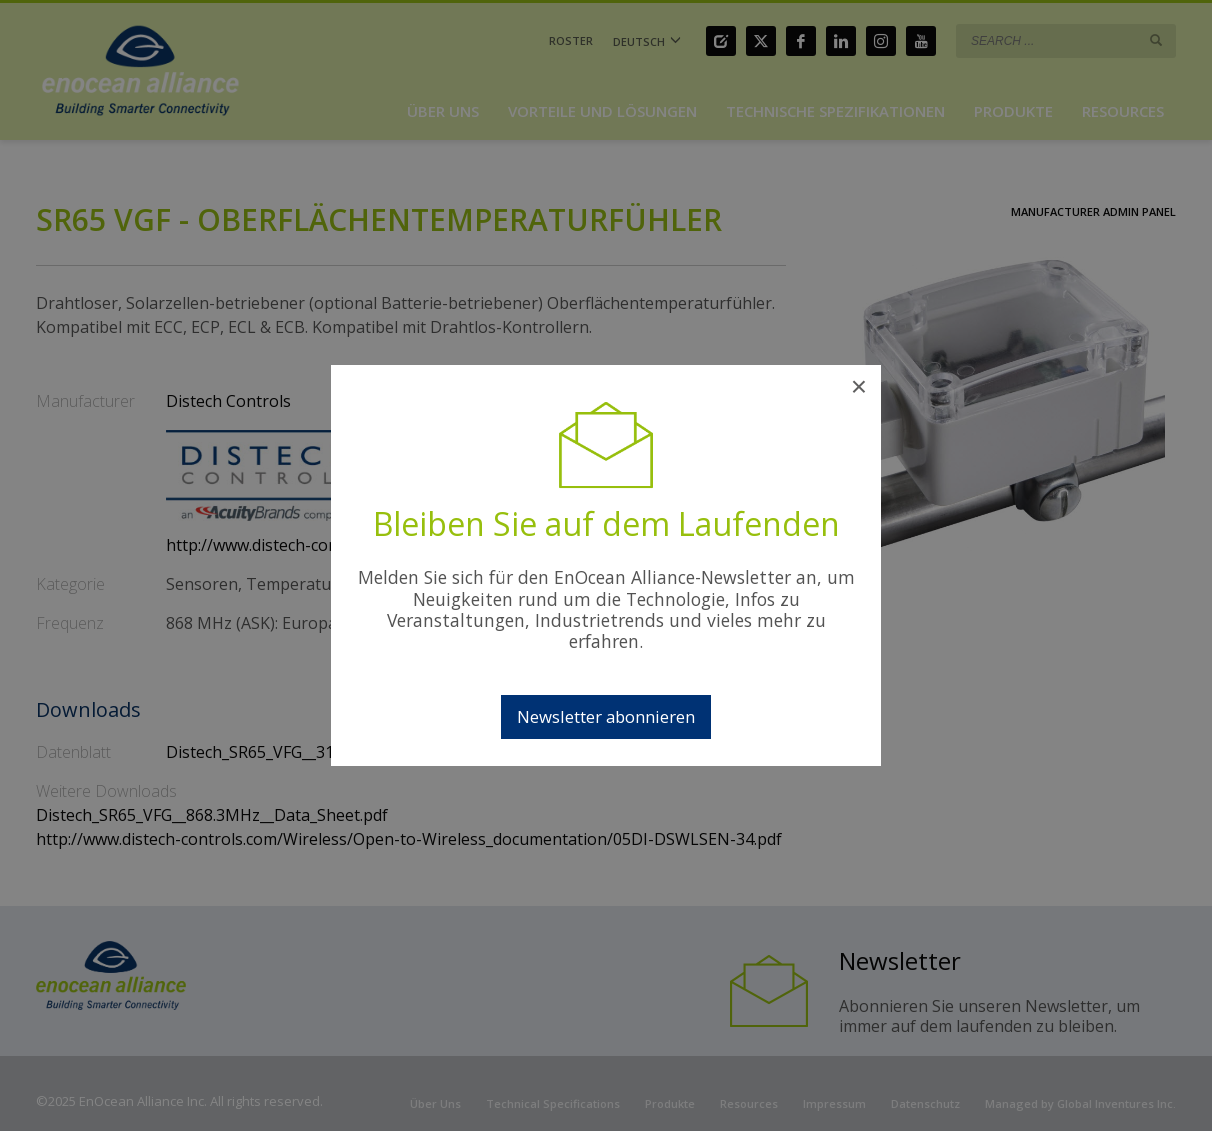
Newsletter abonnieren (606, 716)
